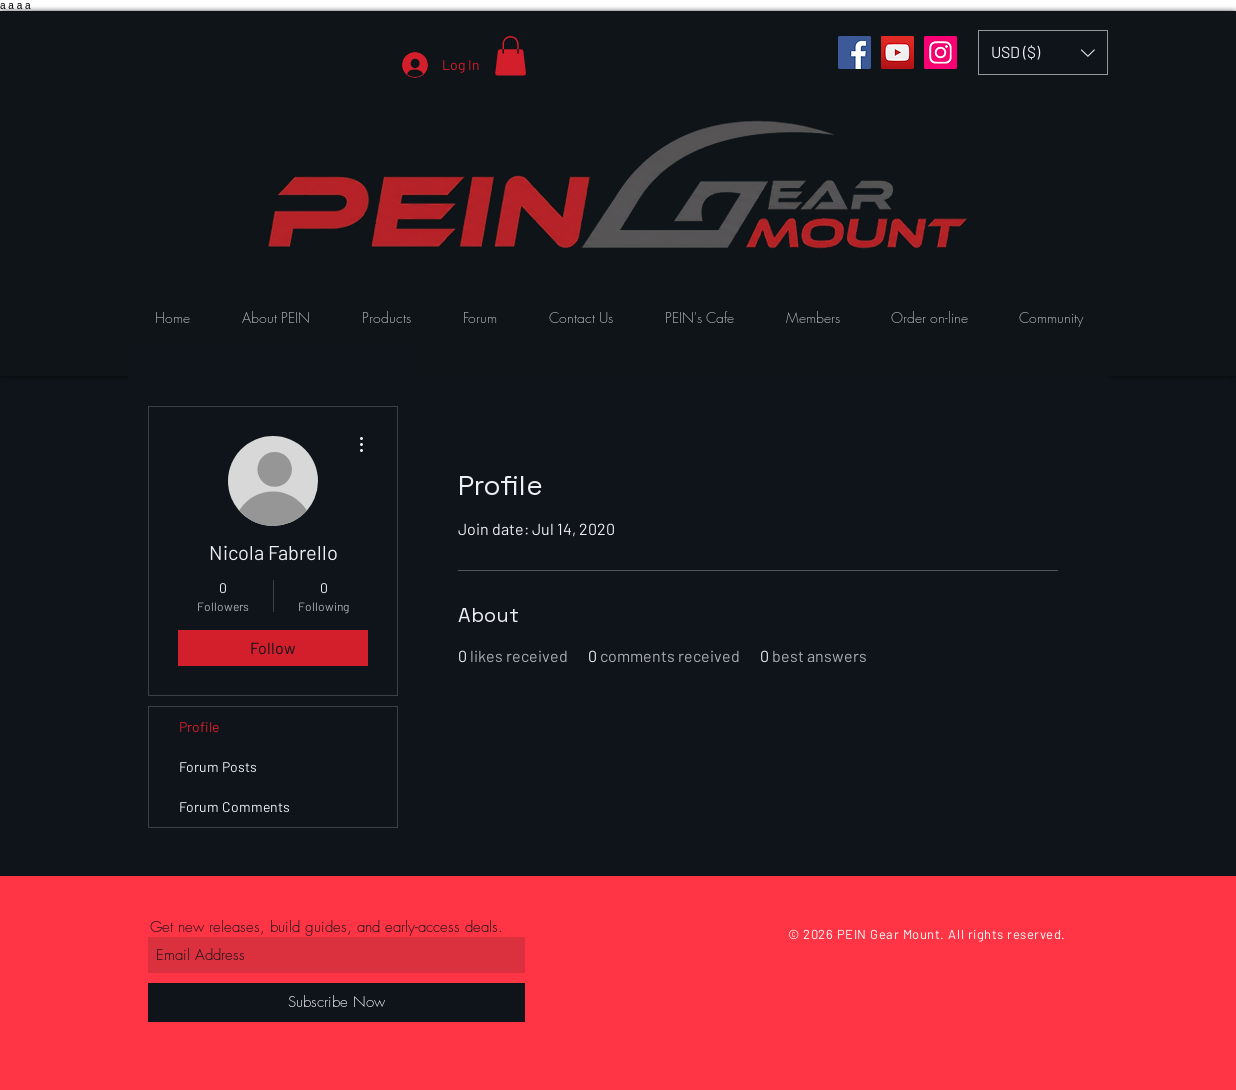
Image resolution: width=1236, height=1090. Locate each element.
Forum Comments (234, 806)
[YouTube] (897, 52)
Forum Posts (218, 766)
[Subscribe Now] (336, 1002)
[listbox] (1043, 52)
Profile (199, 726)
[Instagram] (940, 52)
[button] (510, 55)
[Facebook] (854, 52)
